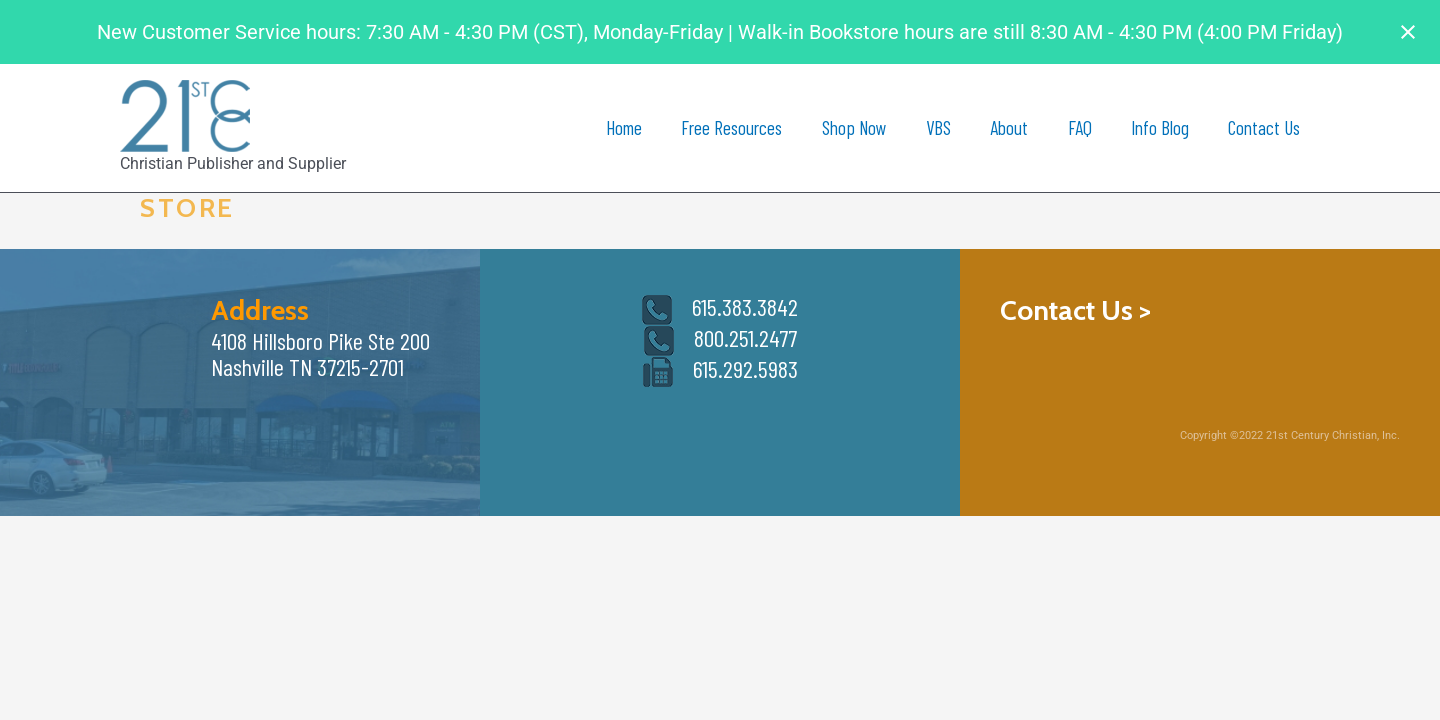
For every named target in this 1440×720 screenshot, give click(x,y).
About (1013, 127)
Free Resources (738, 127)
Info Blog (1161, 127)
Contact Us (1265, 127)
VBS (942, 127)
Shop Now (859, 127)
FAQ (1082, 127)
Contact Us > (1075, 310)
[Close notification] (1408, 32)
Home (631, 127)
